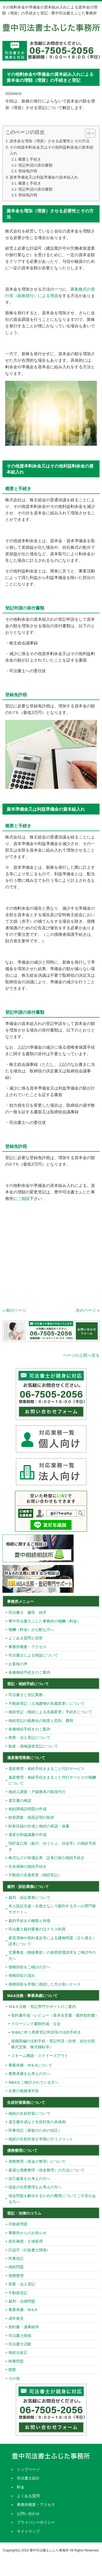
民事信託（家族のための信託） (35, 2130)
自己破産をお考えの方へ (29, 2178)
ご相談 (23, 1198)
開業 (12, 2369)
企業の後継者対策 (23, 2091)
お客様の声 (17, 1664)
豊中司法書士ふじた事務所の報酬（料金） (44, 1621)
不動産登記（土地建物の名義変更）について (46, 1703)
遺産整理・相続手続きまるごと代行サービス (46, 1768)
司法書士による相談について (33, 1655)
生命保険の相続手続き (27, 1866)
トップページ (28, 2469)
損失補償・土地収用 (25, 2241)
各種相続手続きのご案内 (29, 1672)
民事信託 (16, 2258)
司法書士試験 (19, 2344)
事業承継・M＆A (22, 2309)
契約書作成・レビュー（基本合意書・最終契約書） (55, 2015)
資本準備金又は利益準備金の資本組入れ (44, 177)
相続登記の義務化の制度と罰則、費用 (40, 1720)
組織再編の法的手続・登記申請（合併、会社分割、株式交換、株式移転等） (55, 2044)
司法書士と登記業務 (25, 1695)
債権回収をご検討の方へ (29, 1967)
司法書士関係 (19, 2335)
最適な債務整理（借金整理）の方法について (46, 2170)
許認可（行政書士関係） (29, 2250)
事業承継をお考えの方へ (29, 2073)
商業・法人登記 (21, 2284)
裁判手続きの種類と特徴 (29, 1921)
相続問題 (16, 2267)
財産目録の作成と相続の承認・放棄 (38, 1826)
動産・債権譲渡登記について (33, 1746)
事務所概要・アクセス (27, 1647)
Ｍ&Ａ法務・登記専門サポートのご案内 (42, 2006)
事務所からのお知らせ (27, 2233)
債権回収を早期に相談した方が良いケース (44, 1984)
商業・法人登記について (29, 1737)
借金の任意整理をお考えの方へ (35, 2187)
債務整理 (16, 2275)
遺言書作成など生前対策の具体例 (37, 2122)
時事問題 (16, 2361)
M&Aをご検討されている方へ (33, 2082)
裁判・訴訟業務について (29, 1897)
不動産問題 (17, 2224)
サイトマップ (28, 2531)
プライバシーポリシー (36, 2522)
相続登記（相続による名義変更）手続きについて (50, 1712)
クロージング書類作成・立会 (36, 2024)
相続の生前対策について (29, 2113)
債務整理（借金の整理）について (37, 2161)
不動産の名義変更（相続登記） (35, 1875)
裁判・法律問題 (21, 2301)
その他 (14, 2378)
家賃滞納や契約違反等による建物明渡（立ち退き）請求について (52, 1941)
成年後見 (16, 2318)
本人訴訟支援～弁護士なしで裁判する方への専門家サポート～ (52, 1909)
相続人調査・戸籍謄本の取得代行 (37, 1792)
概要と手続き (29, 159)
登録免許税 (27, 171)
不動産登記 (17, 2293)
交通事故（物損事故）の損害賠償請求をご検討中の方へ (52, 1955)
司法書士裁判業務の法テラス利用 (37, 1929)
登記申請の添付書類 (35, 165)
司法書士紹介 (28, 2478)
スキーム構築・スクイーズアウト (39, 2055)
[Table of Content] (90, 133)
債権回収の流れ (21, 1975)
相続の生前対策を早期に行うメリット (40, 2139)
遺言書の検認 (19, 1800)
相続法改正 (17, 2352)
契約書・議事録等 (23, 2327)
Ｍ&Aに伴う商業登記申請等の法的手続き (46, 2032)
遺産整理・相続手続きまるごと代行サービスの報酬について (52, 1780)
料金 (20, 2487)
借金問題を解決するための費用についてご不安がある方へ (52, 2199)
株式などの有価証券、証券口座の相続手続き (46, 1858)
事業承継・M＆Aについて (30, 2065)
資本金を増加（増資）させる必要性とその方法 (49, 141)
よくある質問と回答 (25, 1638)
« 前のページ (14, 1310)
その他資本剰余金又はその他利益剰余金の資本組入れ (51, 150)
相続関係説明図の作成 (27, 1809)
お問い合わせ (28, 2513)
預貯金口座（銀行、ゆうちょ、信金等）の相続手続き (52, 1846)
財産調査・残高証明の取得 (31, 1817)
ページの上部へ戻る (81, 1355)
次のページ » (88, 1310)
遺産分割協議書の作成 (27, 1834)
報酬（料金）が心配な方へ (31, 1629)
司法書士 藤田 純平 (27, 1612)
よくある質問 (28, 2496)
